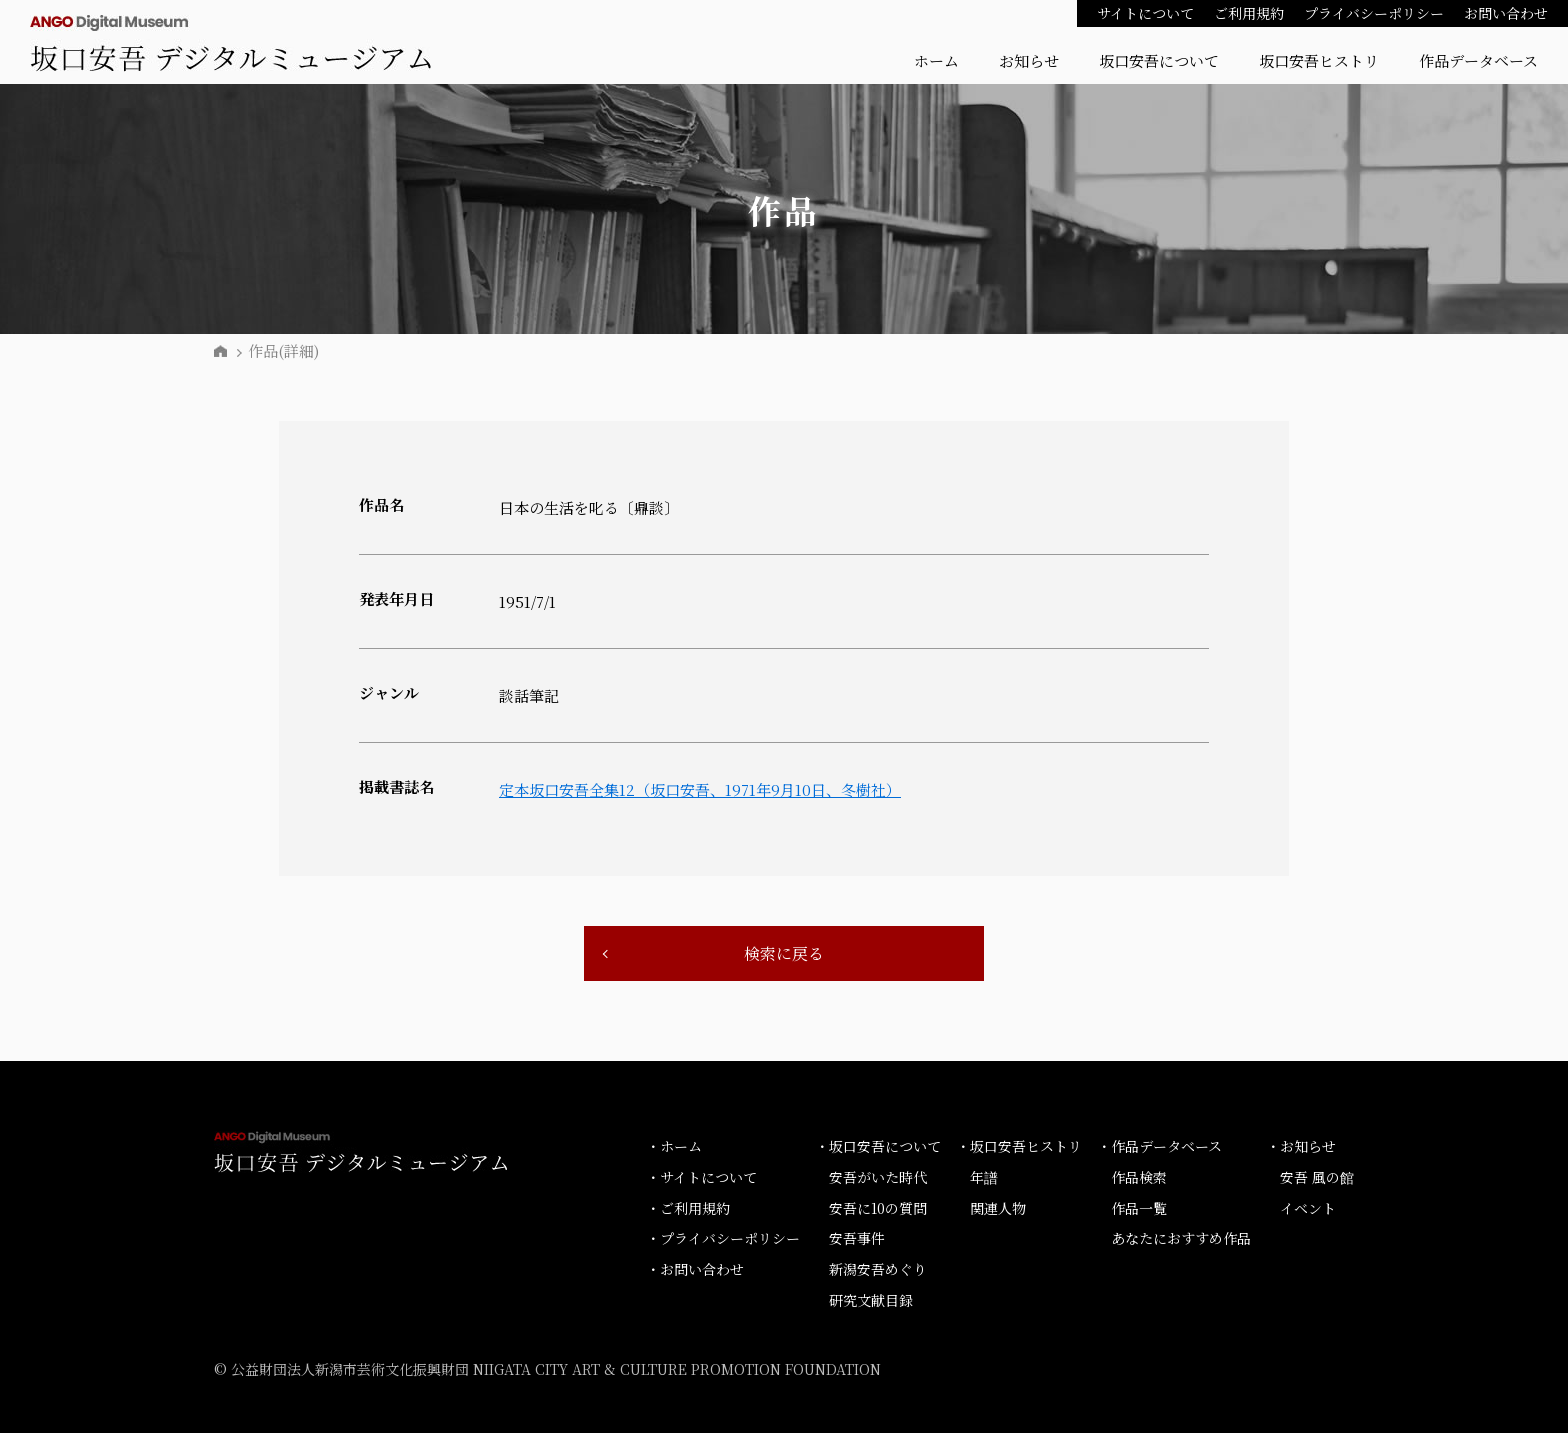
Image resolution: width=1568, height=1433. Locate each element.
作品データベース (1478, 60)
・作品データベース (1159, 1146)
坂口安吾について (1159, 60)
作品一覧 (1139, 1208)
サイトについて (1145, 13)
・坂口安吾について (878, 1146)
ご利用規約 (1249, 13)
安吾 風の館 (1317, 1177)
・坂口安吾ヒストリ (1019, 1146)
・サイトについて (701, 1177)
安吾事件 (857, 1238)
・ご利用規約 (688, 1208)
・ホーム (674, 1146)
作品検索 (1139, 1177)
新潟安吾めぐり (878, 1269)
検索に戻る (784, 953)
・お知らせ (1301, 1146)
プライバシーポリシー (1374, 13)
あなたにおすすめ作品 (1181, 1238)
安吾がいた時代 (878, 1177)
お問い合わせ (1506, 13)
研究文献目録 (871, 1300)
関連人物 (998, 1208)
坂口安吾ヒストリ (1319, 60)
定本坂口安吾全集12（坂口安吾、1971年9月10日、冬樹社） (700, 789)
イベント (1308, 1208)
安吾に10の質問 (878, 1208)
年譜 (984, 1177)
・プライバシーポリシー (723, 1238)
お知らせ (1029, 60)
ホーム (936, 60)
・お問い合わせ (695, 1269)
